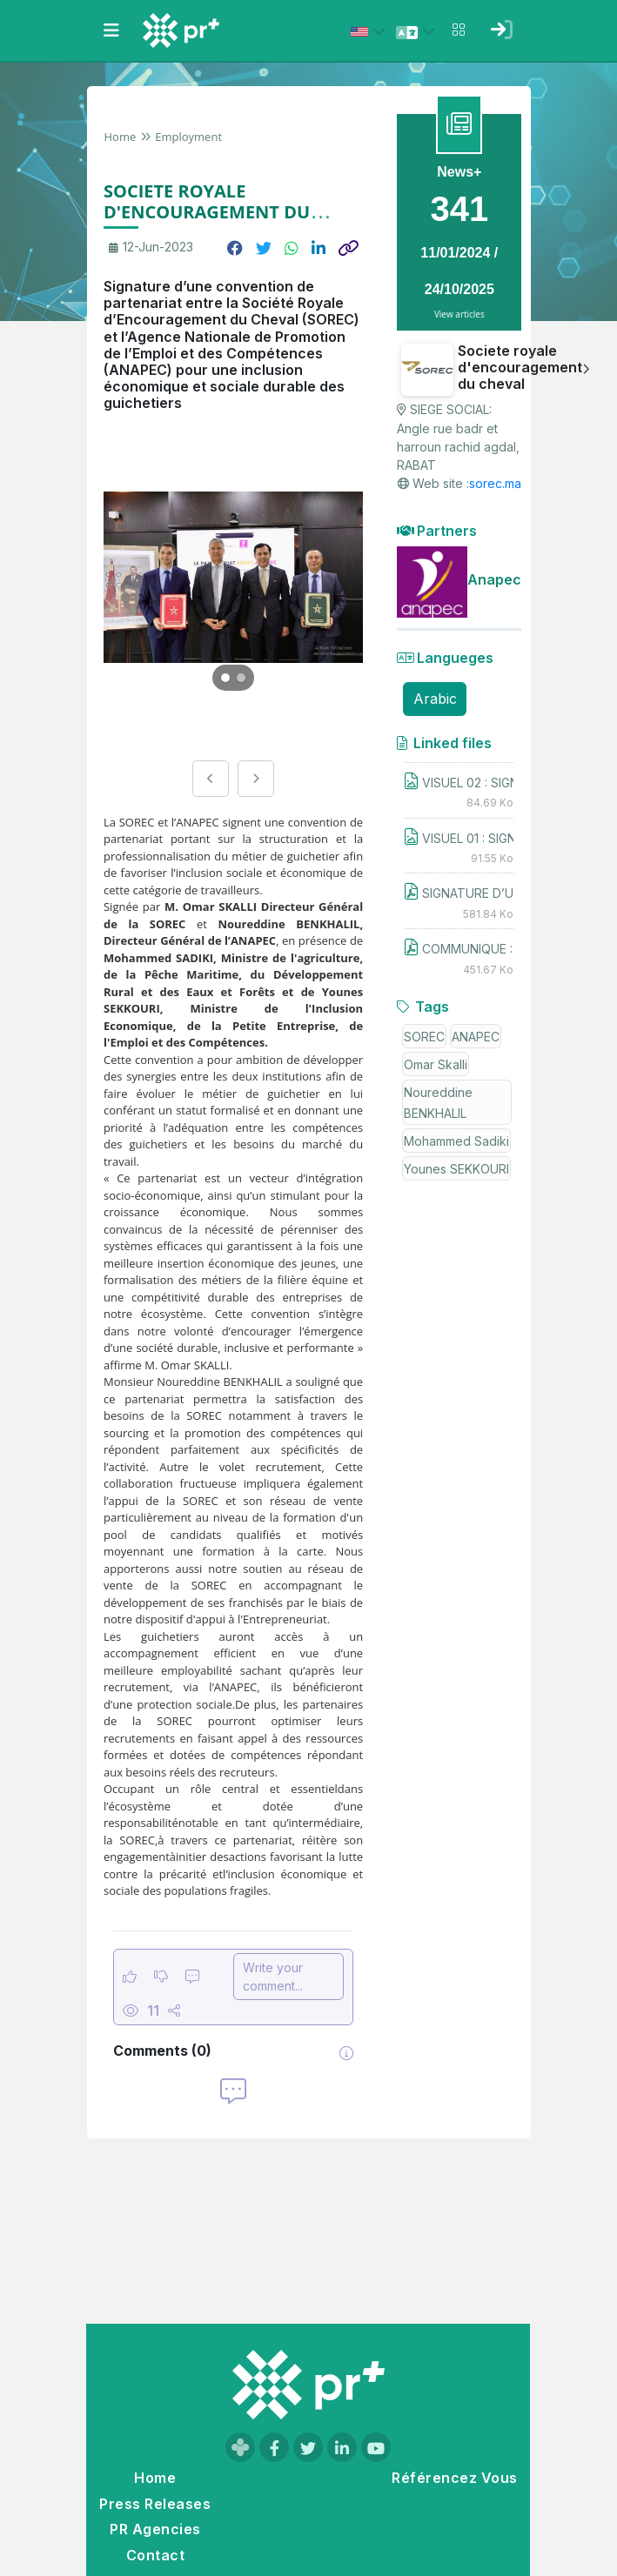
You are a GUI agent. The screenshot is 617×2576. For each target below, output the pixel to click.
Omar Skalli (435, 1064)
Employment (188, 136)
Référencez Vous (454, 2477)
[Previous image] (210, 778)
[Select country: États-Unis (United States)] (371, 31)
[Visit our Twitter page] (308, 2447)
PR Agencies (155, 2529)
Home (120, 136)
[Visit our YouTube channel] (376, 2447)
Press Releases (155, 2503)
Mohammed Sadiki (456, 1141)
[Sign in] (502, 29)
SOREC (424, 1036)
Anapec (494, 579)
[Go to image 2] (241, 677)
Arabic (435, 698)
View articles (459, 314)
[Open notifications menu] (459, 29)
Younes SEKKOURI (456, 1168)
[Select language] (419, 31)
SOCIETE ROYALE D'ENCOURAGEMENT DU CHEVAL (207, 211)
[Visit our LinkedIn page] (342, 2447)
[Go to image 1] (225, 677)
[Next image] (256, 778)
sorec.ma (495, 483)
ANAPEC (476, 1036)
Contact (155, 2555)
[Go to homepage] (308, 2384)
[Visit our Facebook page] (274, 2447)
